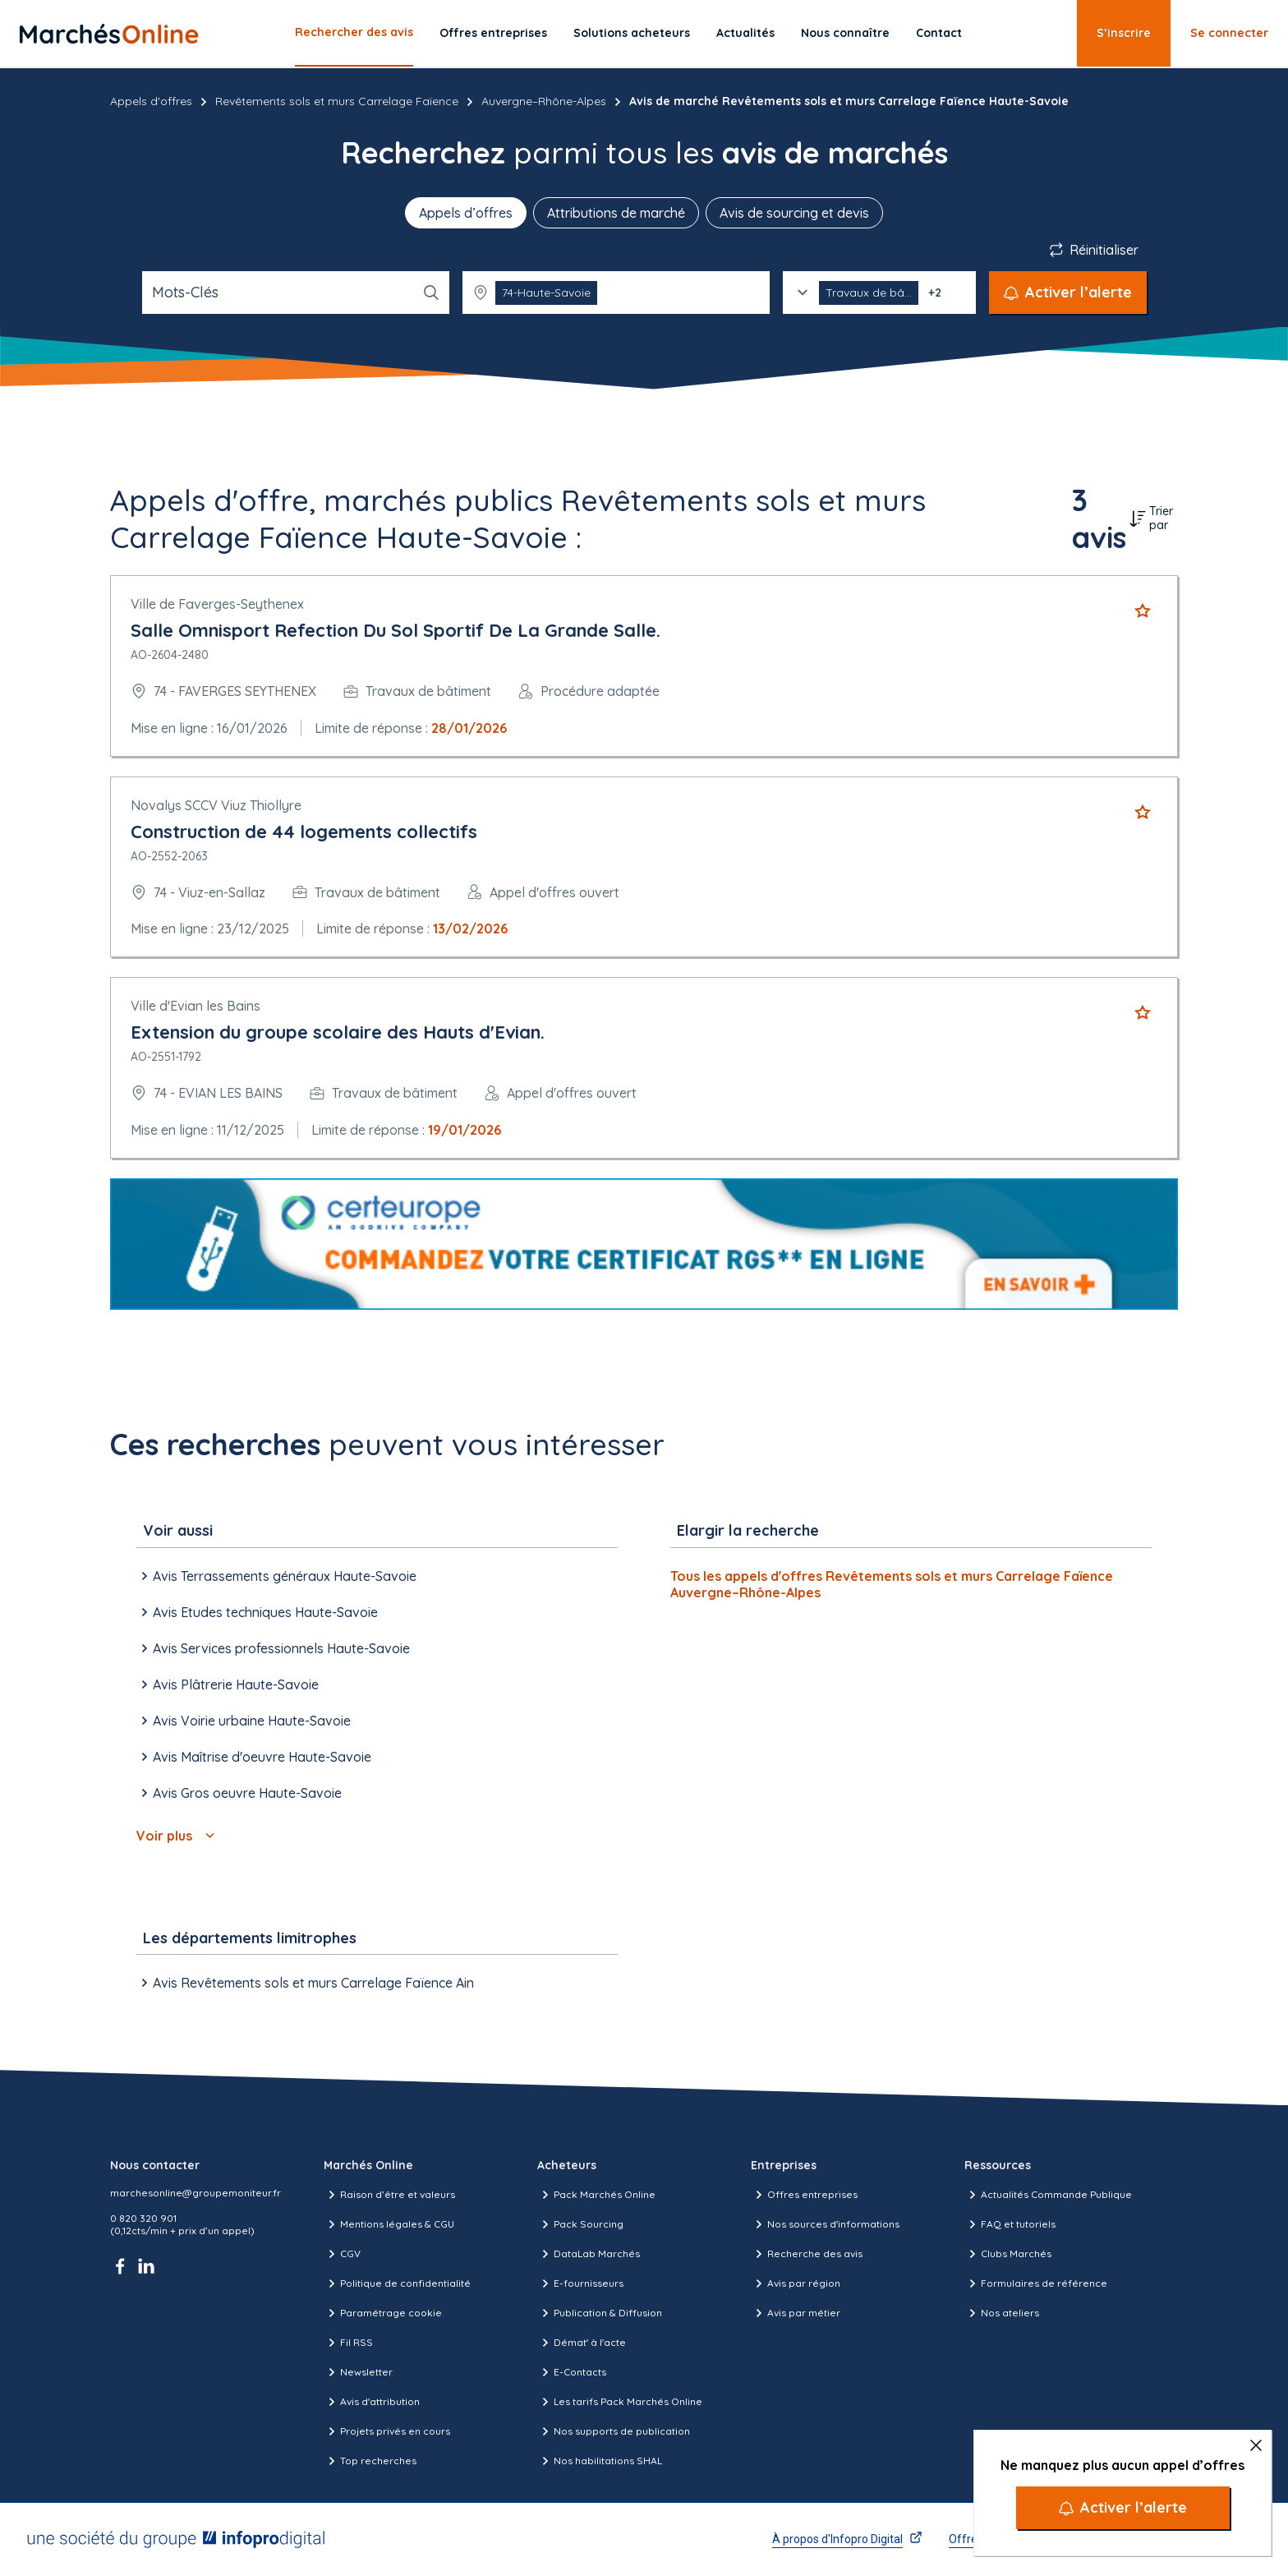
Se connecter (1229, 32)
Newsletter (358, 2372)
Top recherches (370, 2461)
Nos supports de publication (613, 2431)
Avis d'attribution (372, 2402)
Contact (939, 32)
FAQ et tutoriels (1010, 2224)
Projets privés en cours (387, 2431)
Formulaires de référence (1035, 2283)
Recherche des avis (806, 2254)
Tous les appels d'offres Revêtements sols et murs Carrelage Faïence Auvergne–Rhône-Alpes (891, 1584)
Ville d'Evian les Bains (195, 1006)
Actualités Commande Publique (1048, 2195)
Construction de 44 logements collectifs (304, 831)
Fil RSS (348, 2342)
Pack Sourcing (580, 2224)
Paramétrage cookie (383, 2313)
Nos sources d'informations (825, 2224)
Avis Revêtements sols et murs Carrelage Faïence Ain (305, 1983)
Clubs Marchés (1007, 2254)
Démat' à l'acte (581, 2342)
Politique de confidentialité (397, 2283)
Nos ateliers (1001, 2313)
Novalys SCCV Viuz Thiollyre (216, 805)
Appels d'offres (151, 101)
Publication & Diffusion (599, 2313)
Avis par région (795, 2283)
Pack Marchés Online (596, 2195)
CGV (342, 2254)
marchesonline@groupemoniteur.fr (195, 2193)
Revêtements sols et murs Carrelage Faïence (336, 101)
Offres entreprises (493, 32)
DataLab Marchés (588, 2254)
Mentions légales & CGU (389, 2224)
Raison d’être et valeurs (389, 2195)
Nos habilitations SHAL (599, 2461)
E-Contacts (571, 2372)
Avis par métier (795, 2313)
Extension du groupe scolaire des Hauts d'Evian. (338, 1032)
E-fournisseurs (580, 2283)
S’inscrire (1124, 32)
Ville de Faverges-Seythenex (217, 604)
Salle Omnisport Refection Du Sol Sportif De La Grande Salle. (395, 630)
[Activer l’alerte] (1123, 2507)
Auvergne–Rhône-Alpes (543, 101)
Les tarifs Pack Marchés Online (619, 2402)
